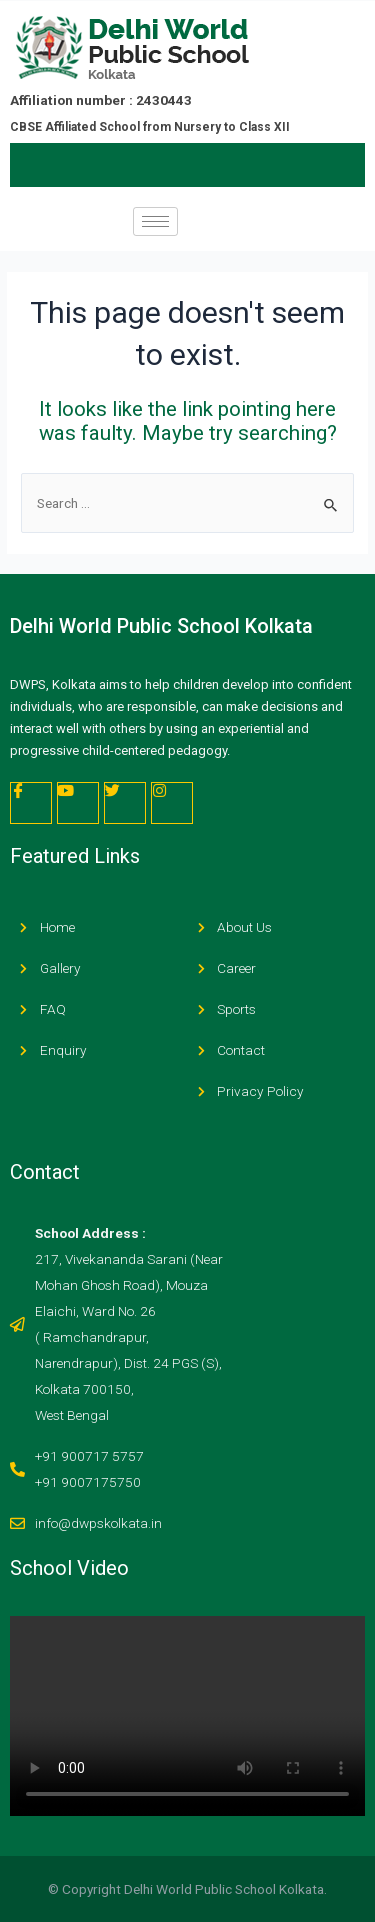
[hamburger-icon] (155, 221)
